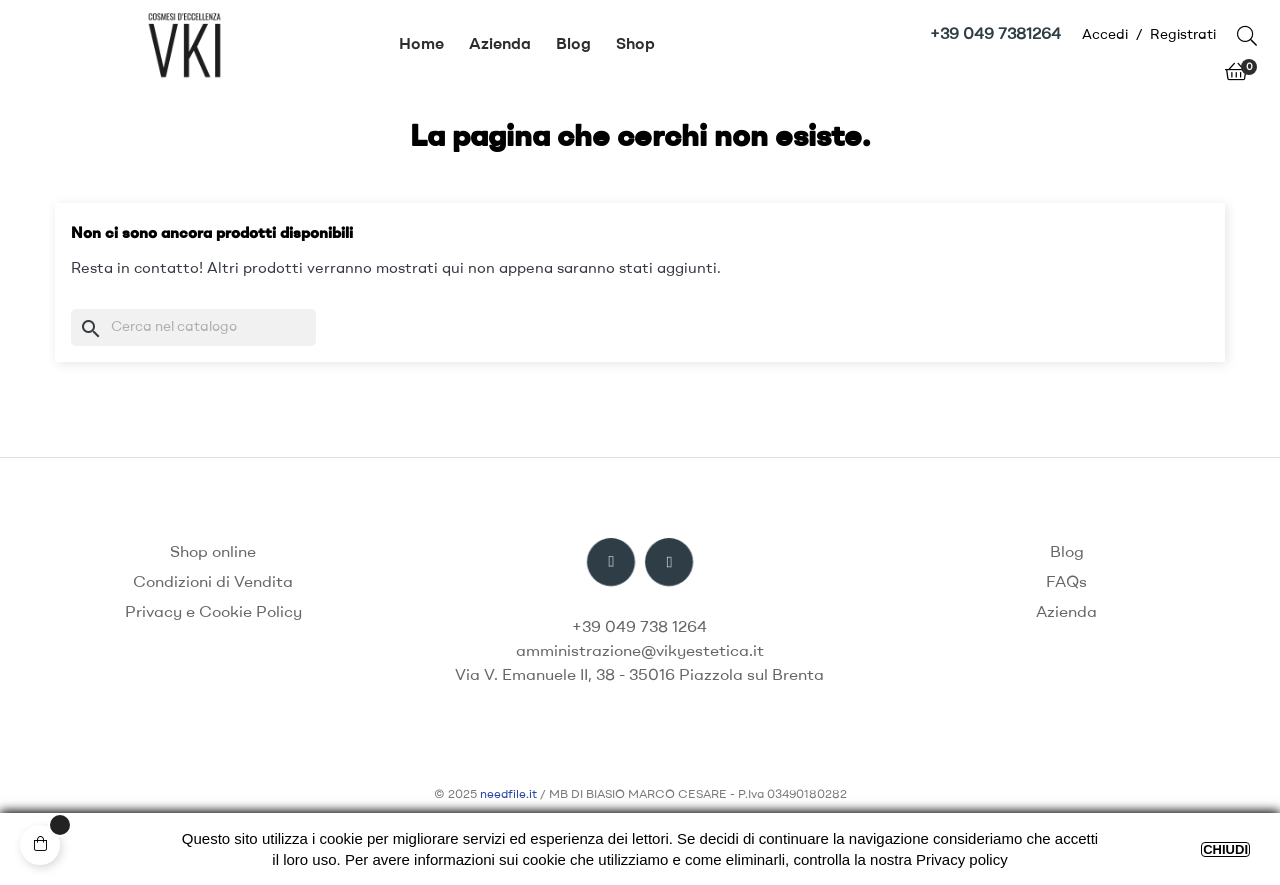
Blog (1067, 553)
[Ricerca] (193, 327)
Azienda (1066, 613)
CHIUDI (1225, 849)
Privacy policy (962, 859)
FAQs (1066, 583)
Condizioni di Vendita (213, 583)
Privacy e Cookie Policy (213, 613)
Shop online (213, 553)
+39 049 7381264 (995, 35)
